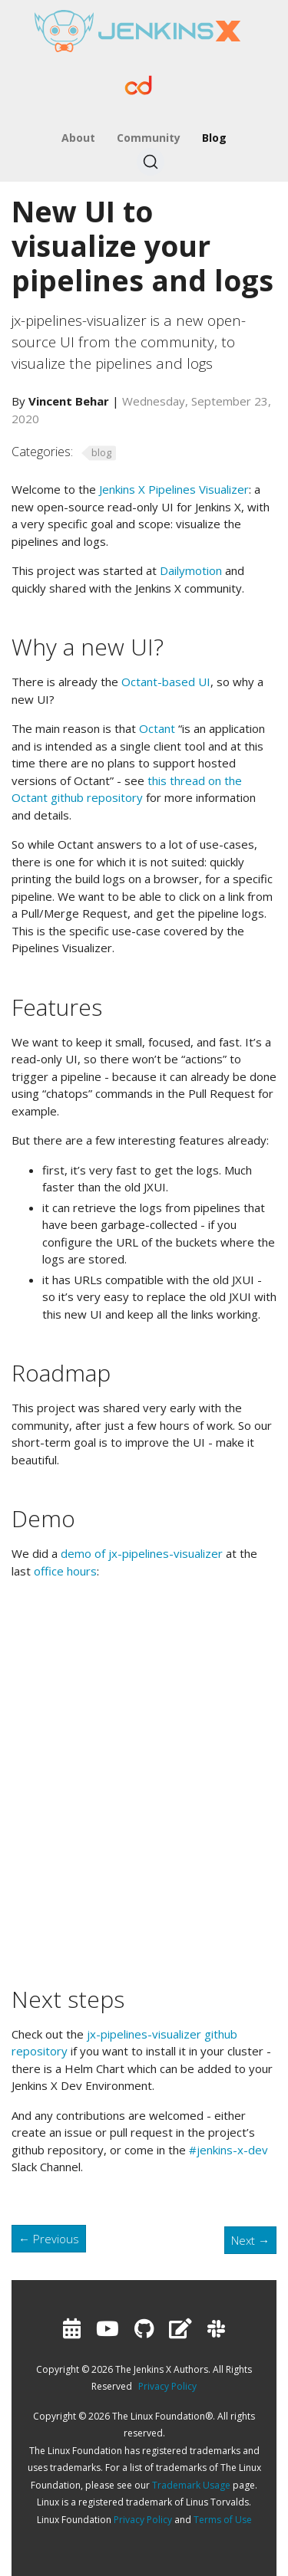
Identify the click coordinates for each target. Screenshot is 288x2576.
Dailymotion (191, 570)
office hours (65, 1571)
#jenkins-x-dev (228, 2149)
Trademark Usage (191, 2485)
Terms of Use (223, 2519)
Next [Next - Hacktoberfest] (250, 2240)
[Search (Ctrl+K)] (150, 162)
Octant (157, 728)
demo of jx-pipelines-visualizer (142, 1553)
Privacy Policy (167, 2386)
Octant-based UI (165, 681)
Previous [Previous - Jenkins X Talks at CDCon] (48, 2238)
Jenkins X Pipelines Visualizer (174, 489)
